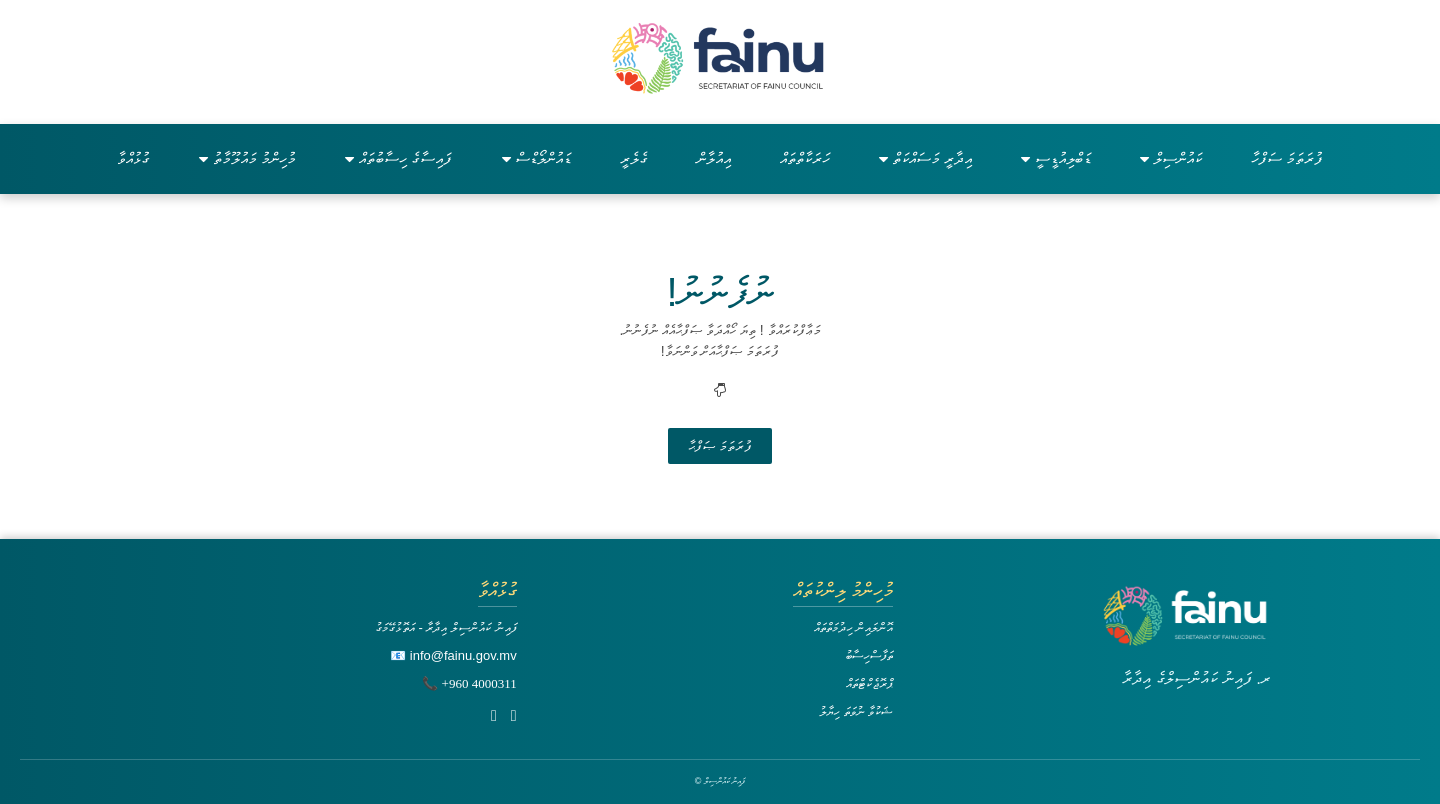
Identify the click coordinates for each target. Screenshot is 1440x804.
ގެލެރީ (634, 158)
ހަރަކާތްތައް (805, 158)
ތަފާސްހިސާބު (869, 655)
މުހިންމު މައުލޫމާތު (247, 158)
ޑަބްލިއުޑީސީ (1056, 158)
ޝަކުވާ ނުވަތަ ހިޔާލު (856, 711)
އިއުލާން (714, 158)
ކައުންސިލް (1171, 158)
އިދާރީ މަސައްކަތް (925, 158)
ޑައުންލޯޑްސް (536, 158)
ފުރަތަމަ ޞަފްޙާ (720, 446)
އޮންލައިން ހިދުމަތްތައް (854, 627)
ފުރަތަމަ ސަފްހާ (1287, 158)
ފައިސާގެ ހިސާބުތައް (398, 158)
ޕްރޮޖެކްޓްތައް (869, 683)
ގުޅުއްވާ (133, 158)
